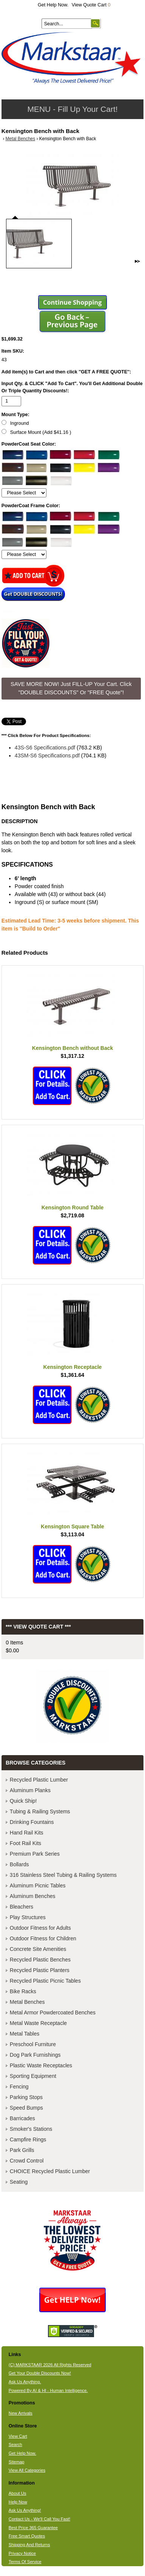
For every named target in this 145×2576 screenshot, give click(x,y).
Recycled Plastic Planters (39, 1970)
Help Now (18, 2502)
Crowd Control (26, 2161)
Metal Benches (20, 138)
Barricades (22, 2118)
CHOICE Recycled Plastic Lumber (50, 2171)
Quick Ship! (23, 1801)
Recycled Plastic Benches (40, 1960)
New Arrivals (20, 2413)
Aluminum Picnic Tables (38, 1885)
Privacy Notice (22, 2553)
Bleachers (21, 1907)
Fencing (19, 2087)
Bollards (19, 1864)
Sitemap (17, 2462)
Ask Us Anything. (25, 2381)
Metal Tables (24, 2034)
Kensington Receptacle (72, 1367)
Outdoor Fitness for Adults (40, 1928)
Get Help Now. (53, 5)
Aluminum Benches (33, 1896)
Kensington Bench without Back (72, 1048)
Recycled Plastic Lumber (39, 1780)
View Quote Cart (91, 5)
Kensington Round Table (73, 1207)
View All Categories (27, 2470)
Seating (19, 2182)
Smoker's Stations (31, 2129)
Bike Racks (23, 1991)
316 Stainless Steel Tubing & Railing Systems (63, 1875)
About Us (17, 2493)
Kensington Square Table (72, 1526)
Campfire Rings (28, 2139)
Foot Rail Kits (25, 1843)
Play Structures (28, 1917)
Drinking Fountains (32, 1822)
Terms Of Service (25, 2561)
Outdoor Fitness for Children (43, 1938)
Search (15, 2444)
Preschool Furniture (33, 2044)
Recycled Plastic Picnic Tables (45, 1981)
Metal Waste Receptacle (38, 2023)
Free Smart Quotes (27, 2536)
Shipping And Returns (29, 2544)
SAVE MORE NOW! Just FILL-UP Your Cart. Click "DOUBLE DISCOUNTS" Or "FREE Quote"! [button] (71, 688)
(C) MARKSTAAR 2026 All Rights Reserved (50, 2364)
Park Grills (22, 2150)
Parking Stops (26, 2097)
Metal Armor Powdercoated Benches (53, 2012)
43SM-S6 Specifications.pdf (47, 755)
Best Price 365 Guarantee (33, 2527)
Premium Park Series (35, 1854)
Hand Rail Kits (26, 1833)
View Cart (18, 2436)
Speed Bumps (26, 2108)
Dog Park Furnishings (35, 2055)
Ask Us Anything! (25, 2510)
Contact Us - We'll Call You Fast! (39, 2519)
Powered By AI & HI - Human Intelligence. (48, 2390)
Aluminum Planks (30, 1790)
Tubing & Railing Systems (40, 1811)
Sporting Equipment (33, 2076)
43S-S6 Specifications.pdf (45, 748)
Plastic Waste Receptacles (41, 2065)
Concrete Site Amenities (38, 1949)
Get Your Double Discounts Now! (40, 2373)
